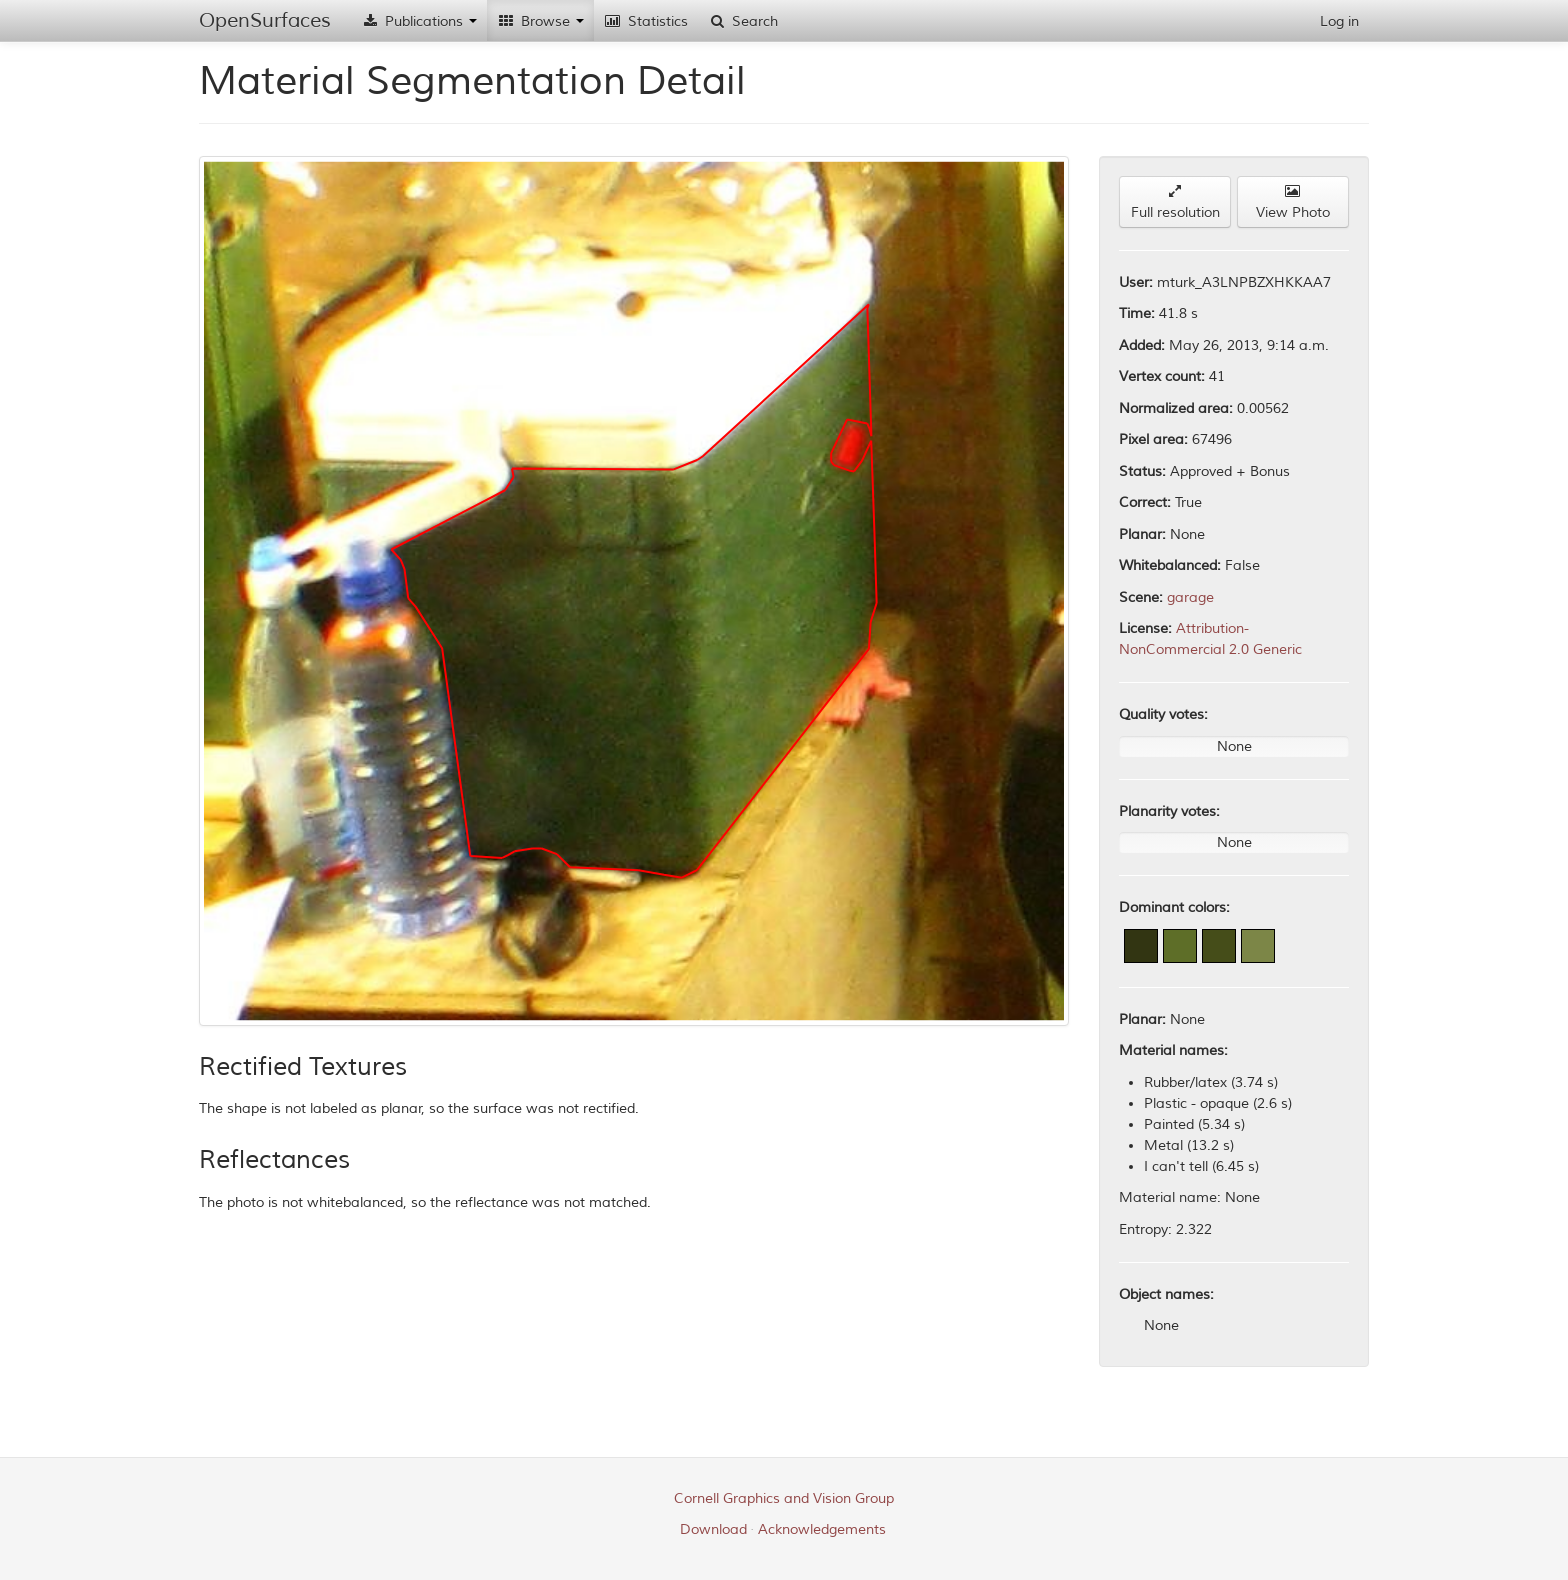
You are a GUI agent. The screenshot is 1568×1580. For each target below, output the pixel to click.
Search (743, 21)
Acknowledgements (822, 1529)
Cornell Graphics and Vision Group (784, 1498)
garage (1190, 597)
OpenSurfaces (265, 20)
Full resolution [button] (1175, 202)
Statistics (646, 21)
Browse (540, 21)
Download (713, 1529)
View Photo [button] (1293, 202)
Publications (419, 21)
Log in (1339, 21)
